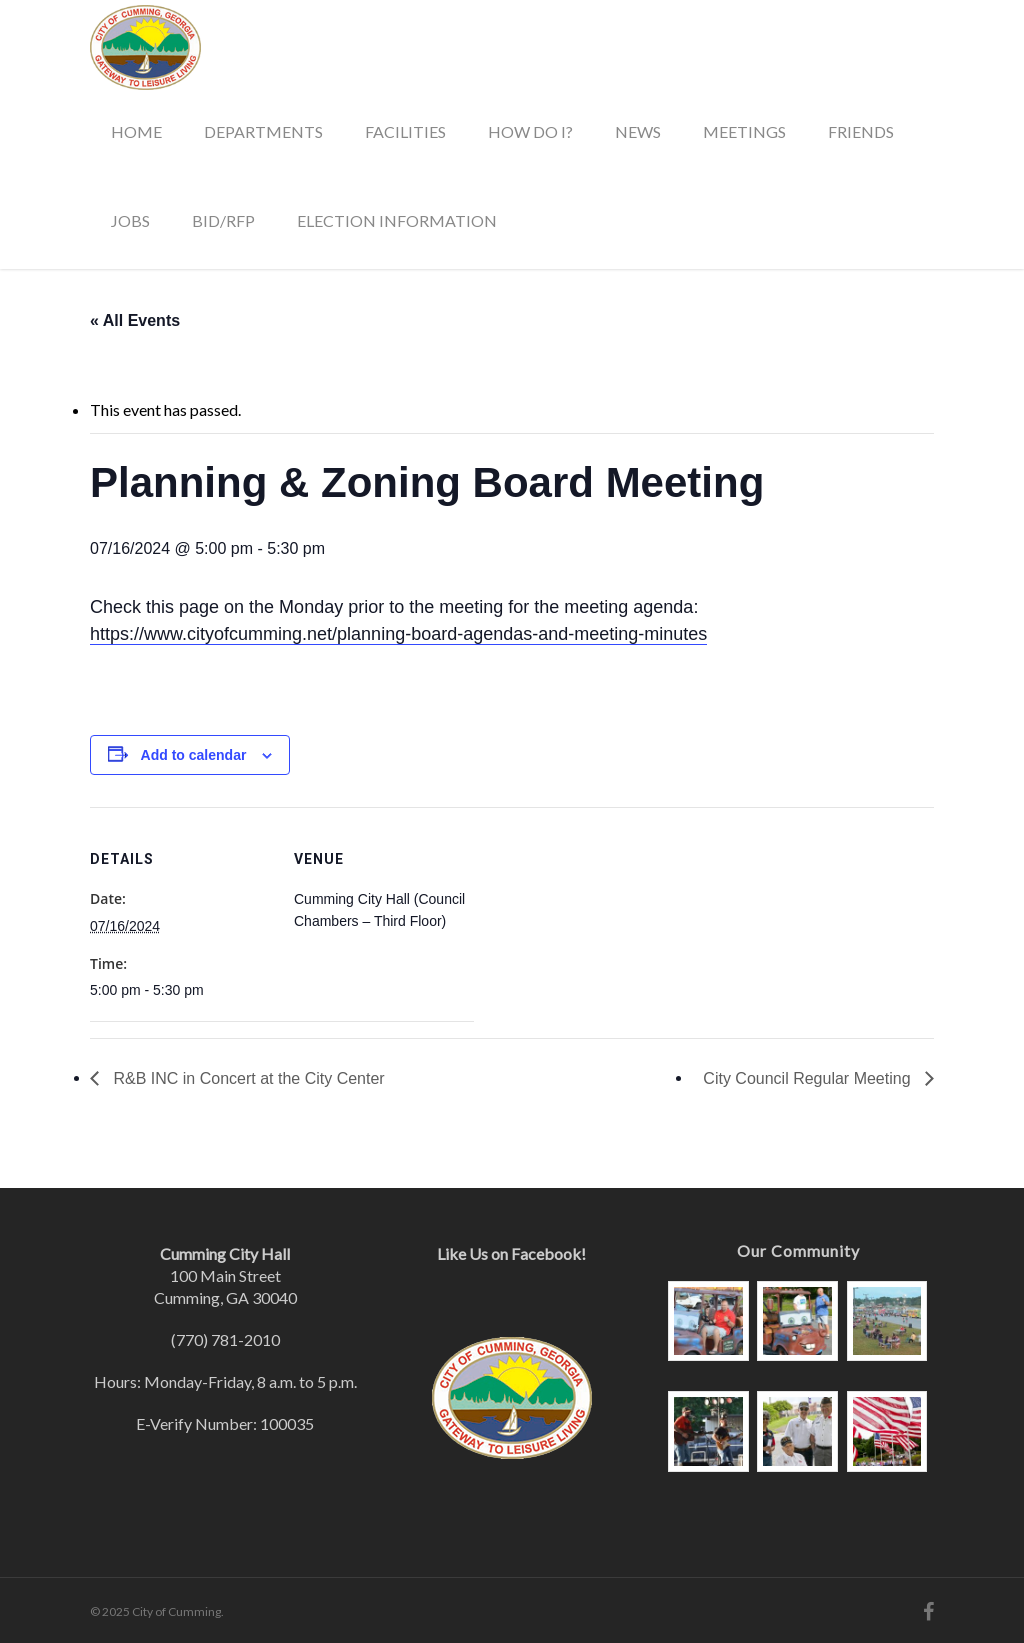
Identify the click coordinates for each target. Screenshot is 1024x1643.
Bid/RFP (223, 220)
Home (136, 131)
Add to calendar (194, 755)
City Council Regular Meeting (809, 1078)
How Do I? (530, 131)
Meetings (744, 131)
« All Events (135, 320)
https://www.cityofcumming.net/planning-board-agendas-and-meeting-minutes (398, 634)
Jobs (130, 220)
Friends (861, 131)
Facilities (405, 131)
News (638, 131)
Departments (263, 131)
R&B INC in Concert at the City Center (247, 1078)
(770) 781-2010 (225, 1339)
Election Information (397, 220)
